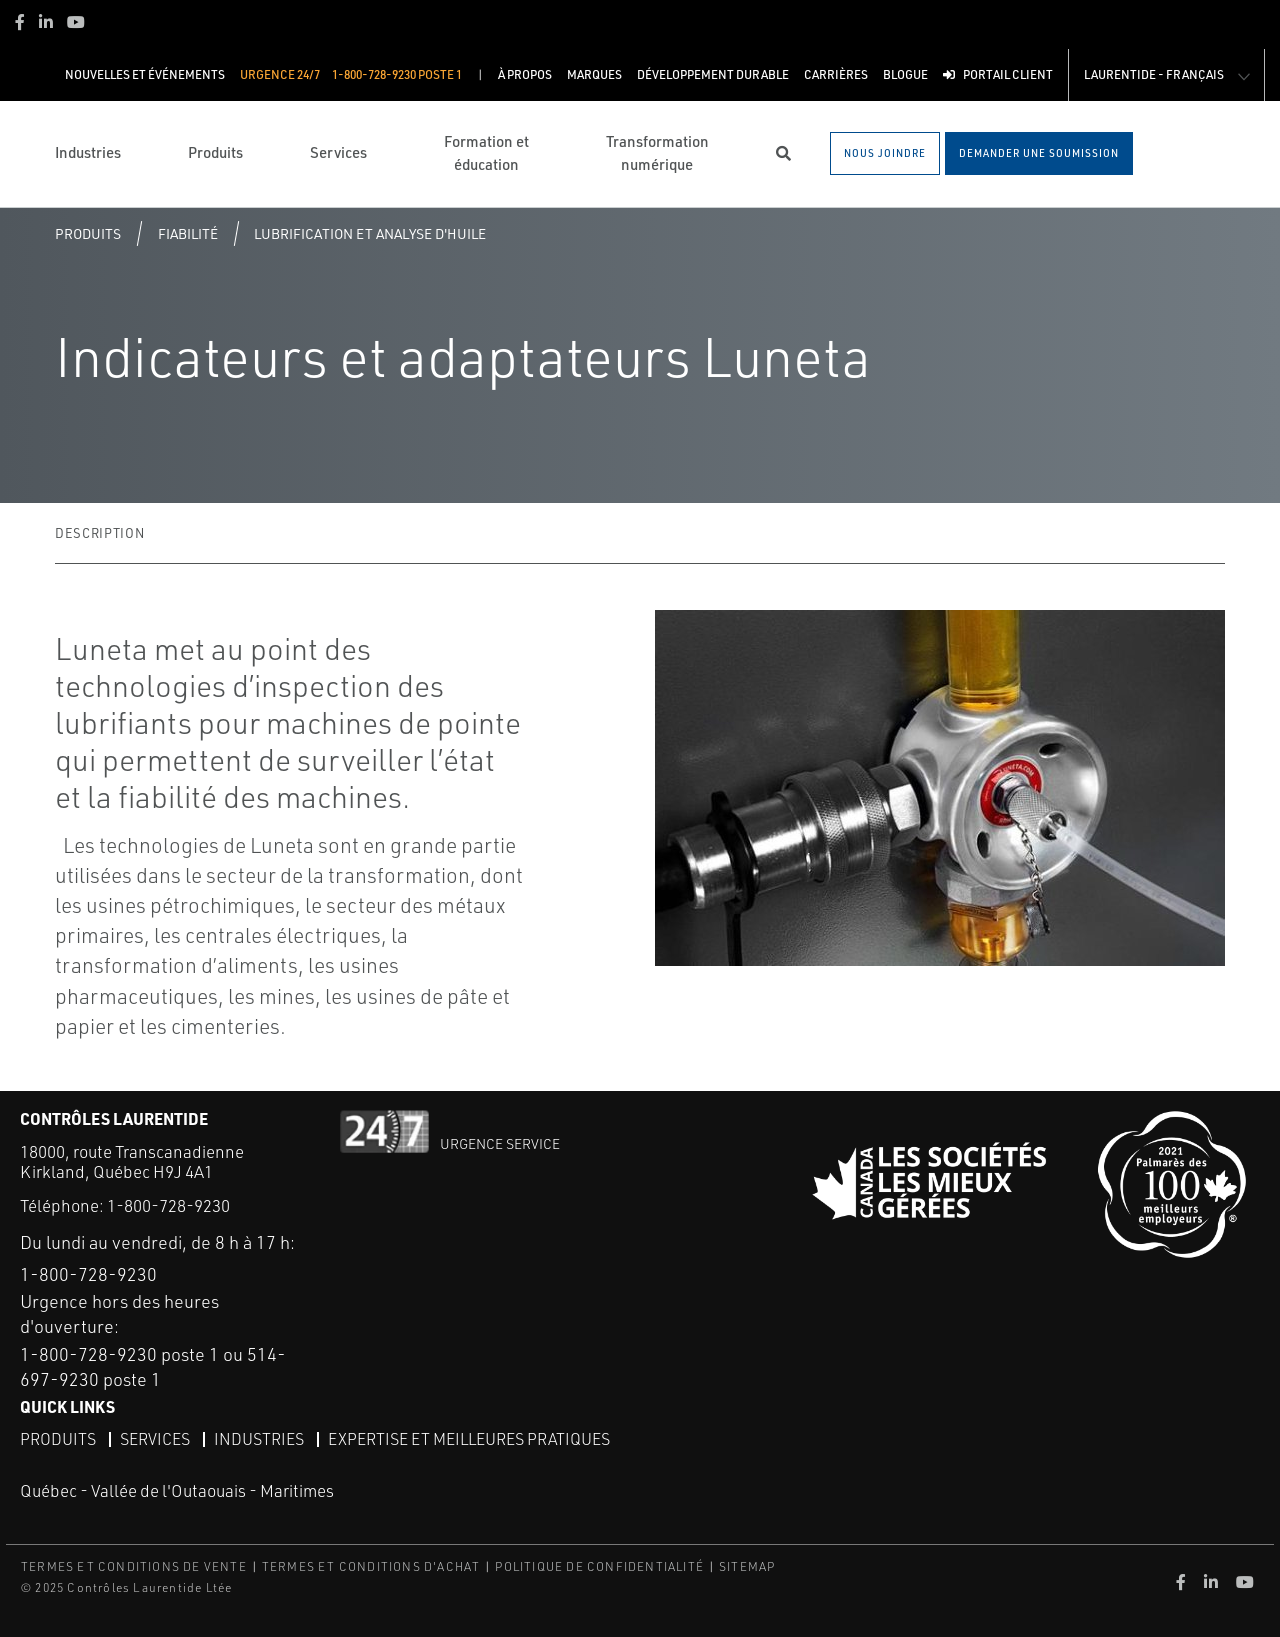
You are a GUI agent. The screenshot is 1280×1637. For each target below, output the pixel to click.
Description (99, 533)
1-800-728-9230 (168, 1205)
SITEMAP (747, 1566)
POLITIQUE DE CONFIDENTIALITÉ (599, 1566)
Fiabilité (188, 233)
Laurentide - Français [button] (1154, 74)
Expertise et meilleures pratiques (469, 1439)
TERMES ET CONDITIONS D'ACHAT (371, 1566)
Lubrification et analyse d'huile (370, 233)
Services (155, 1439)
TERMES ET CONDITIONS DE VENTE (134, 1566)
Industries (259, 1439)
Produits (88, 233)
